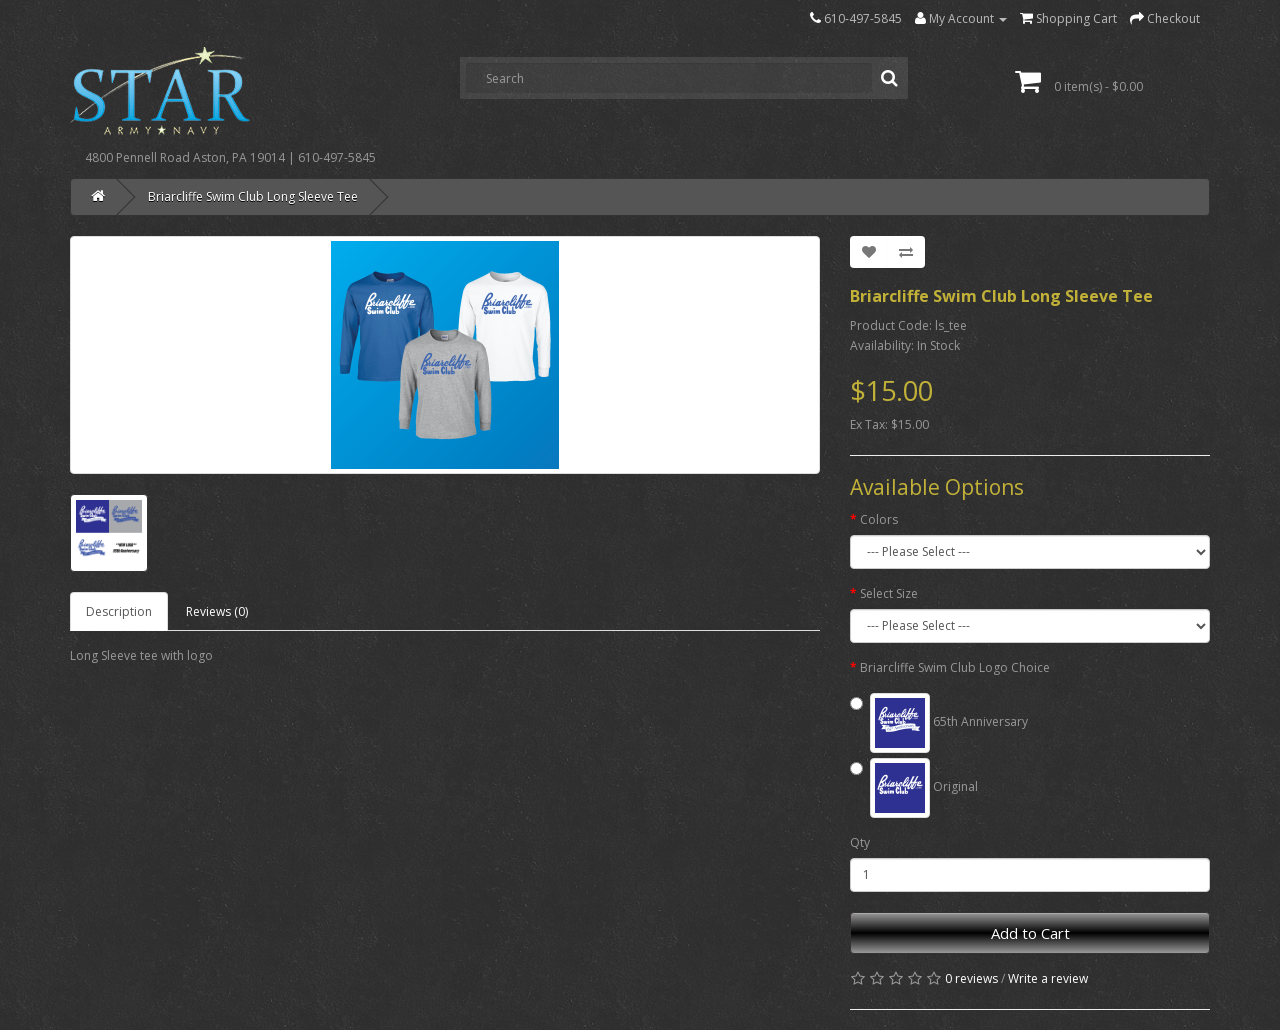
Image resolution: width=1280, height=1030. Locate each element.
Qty (860, 842)
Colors (879, 519)
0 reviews (971, 978)
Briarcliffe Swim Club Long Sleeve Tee (253, 196)
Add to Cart (1030, 933)
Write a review (1048, 978)
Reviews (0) (217, 611)
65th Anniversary (939, 723)
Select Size (889, 593)
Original (914, 788)
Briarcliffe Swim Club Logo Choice (955, 667)
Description (119, 611)
